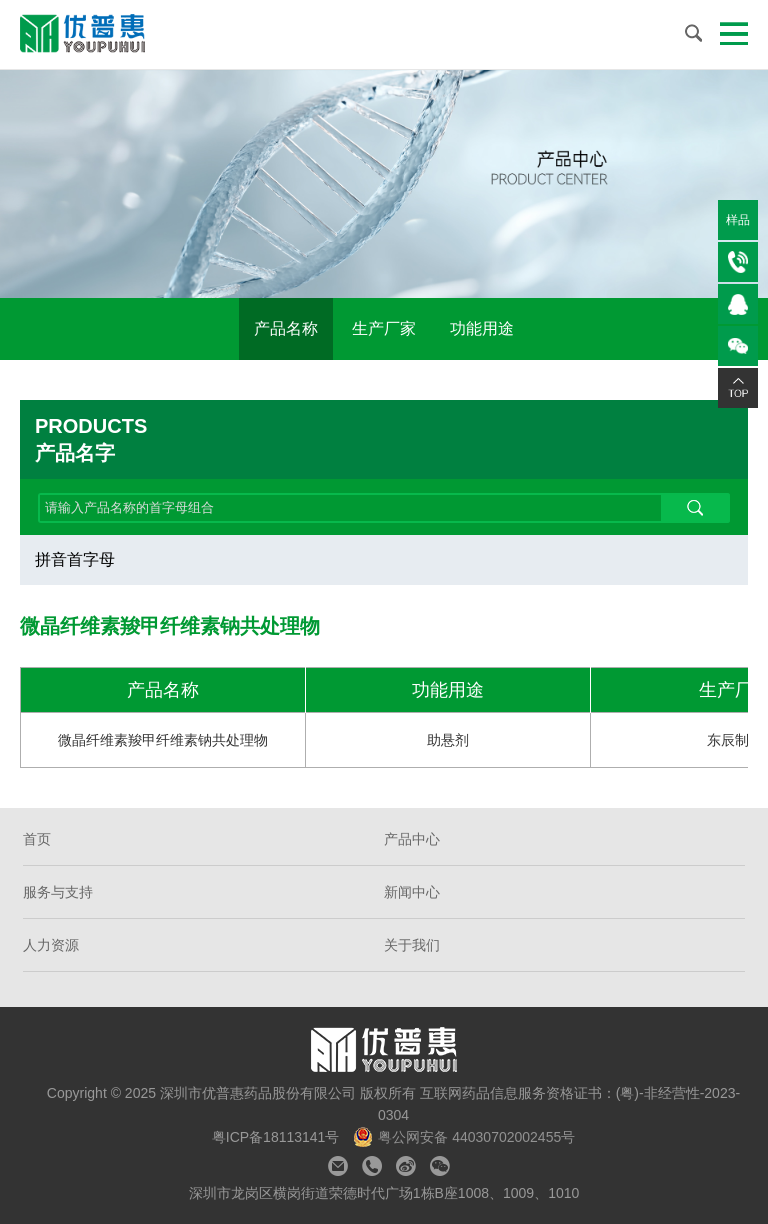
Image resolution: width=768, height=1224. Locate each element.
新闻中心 (412, 892)
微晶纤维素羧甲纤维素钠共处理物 (163, 740)
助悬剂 (448, 740)
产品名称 (286, 328)
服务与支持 (58, 892)
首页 (37, 839)
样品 (738, 220)
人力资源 (51, 945)
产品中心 (412, 839)
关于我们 (412, 945)
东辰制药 (735, 740)
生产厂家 (384, 328)
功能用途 (482, 328)
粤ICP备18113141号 (278, 1137)
